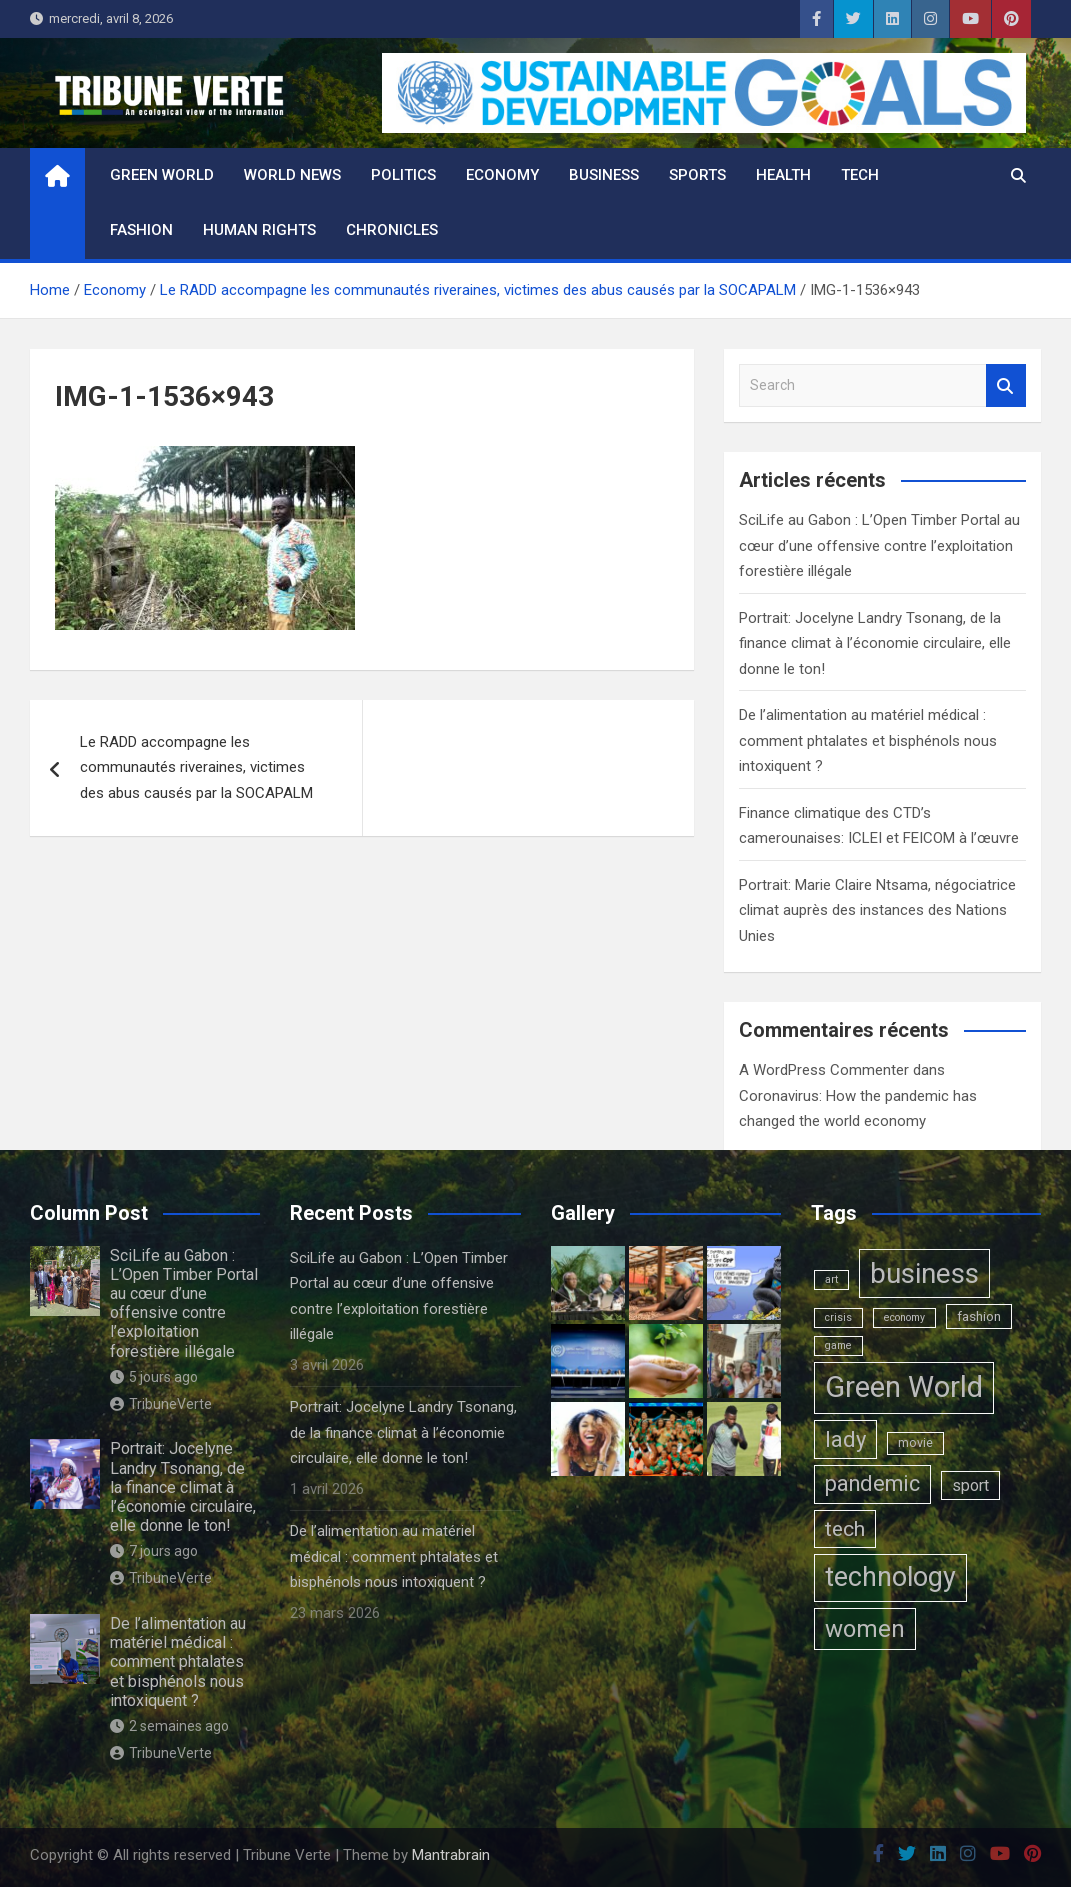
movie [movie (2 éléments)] (915, 1443)
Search (1006, 385)
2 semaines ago (169, 1726)
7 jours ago (154, 1551)
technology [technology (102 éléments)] (890, 1577)
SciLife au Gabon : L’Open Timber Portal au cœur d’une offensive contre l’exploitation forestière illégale (879, 545)
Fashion (141, 230)
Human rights (259, 230)
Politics (403, 175)
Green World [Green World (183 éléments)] (904, 1387)
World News (292, 175)
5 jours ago (154, 1377)
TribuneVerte (161, 1404)
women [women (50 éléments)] (865, 1629)
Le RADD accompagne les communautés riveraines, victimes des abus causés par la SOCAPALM (196, 767)
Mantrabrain (451, 1855)
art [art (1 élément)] (831, 1279)
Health (783, 175)
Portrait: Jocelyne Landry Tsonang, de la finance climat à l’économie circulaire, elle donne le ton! (875, 643)
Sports (697, 175)
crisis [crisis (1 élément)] (838, 1317)
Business (604, 175)
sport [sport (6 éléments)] (970, 1485)
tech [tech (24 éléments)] (845, 1528)
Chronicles (392, 230)
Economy (502, 175)
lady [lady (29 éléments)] (845, 1439)
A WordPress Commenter (824, 1070)
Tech (860, 175)
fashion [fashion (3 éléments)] (979, 1316)
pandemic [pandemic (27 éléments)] (872, 1483)
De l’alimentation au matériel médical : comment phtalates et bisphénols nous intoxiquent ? (868, 740)
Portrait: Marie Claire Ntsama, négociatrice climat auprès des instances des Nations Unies (877, 910)
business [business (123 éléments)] (924, 1273)
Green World (162, 175)
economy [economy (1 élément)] (904, 1317)
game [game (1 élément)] (838, 1345)
